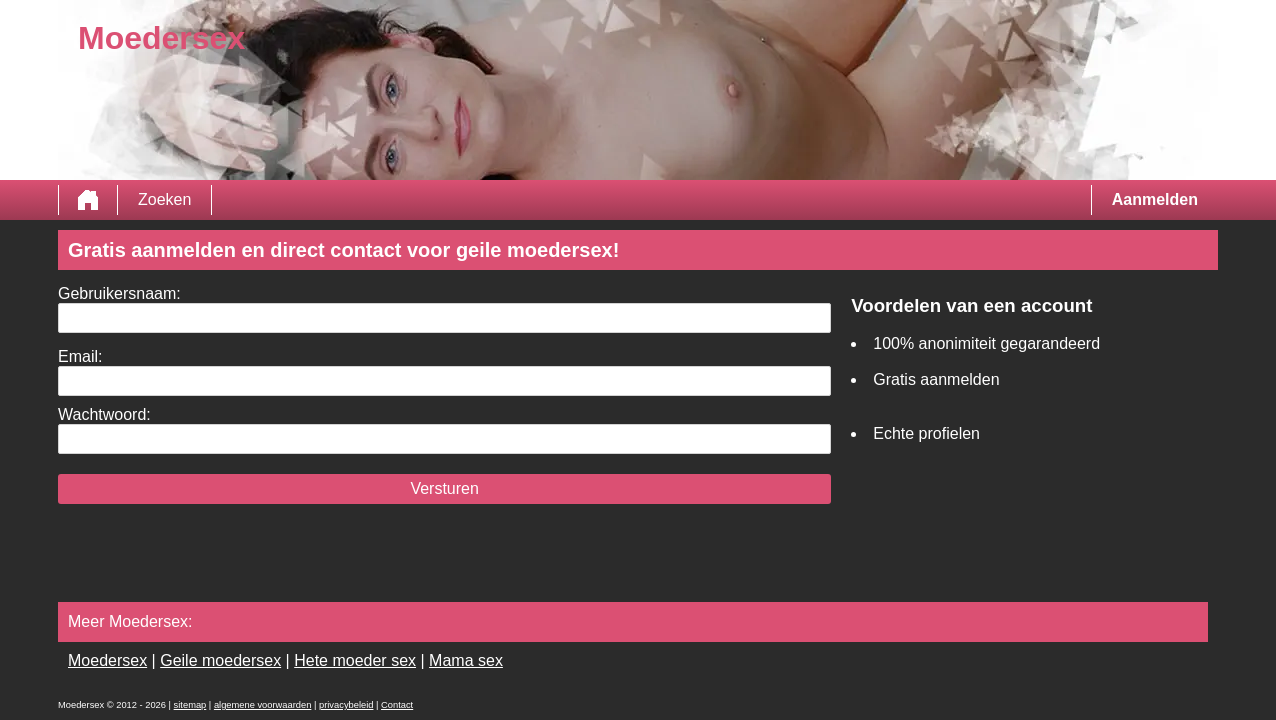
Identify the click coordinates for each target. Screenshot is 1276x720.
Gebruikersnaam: (119, 293)
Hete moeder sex (355, 660)
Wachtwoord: (104, 414)
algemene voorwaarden (263, 705)
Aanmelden (1155, 199)
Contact (397, 705)
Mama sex (466, 660)
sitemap (190, 705)
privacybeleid (346, 705)
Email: (80, 356)
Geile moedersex (220, 660)
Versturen (444, 488)
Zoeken (164, 199)
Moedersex (107, 660)
